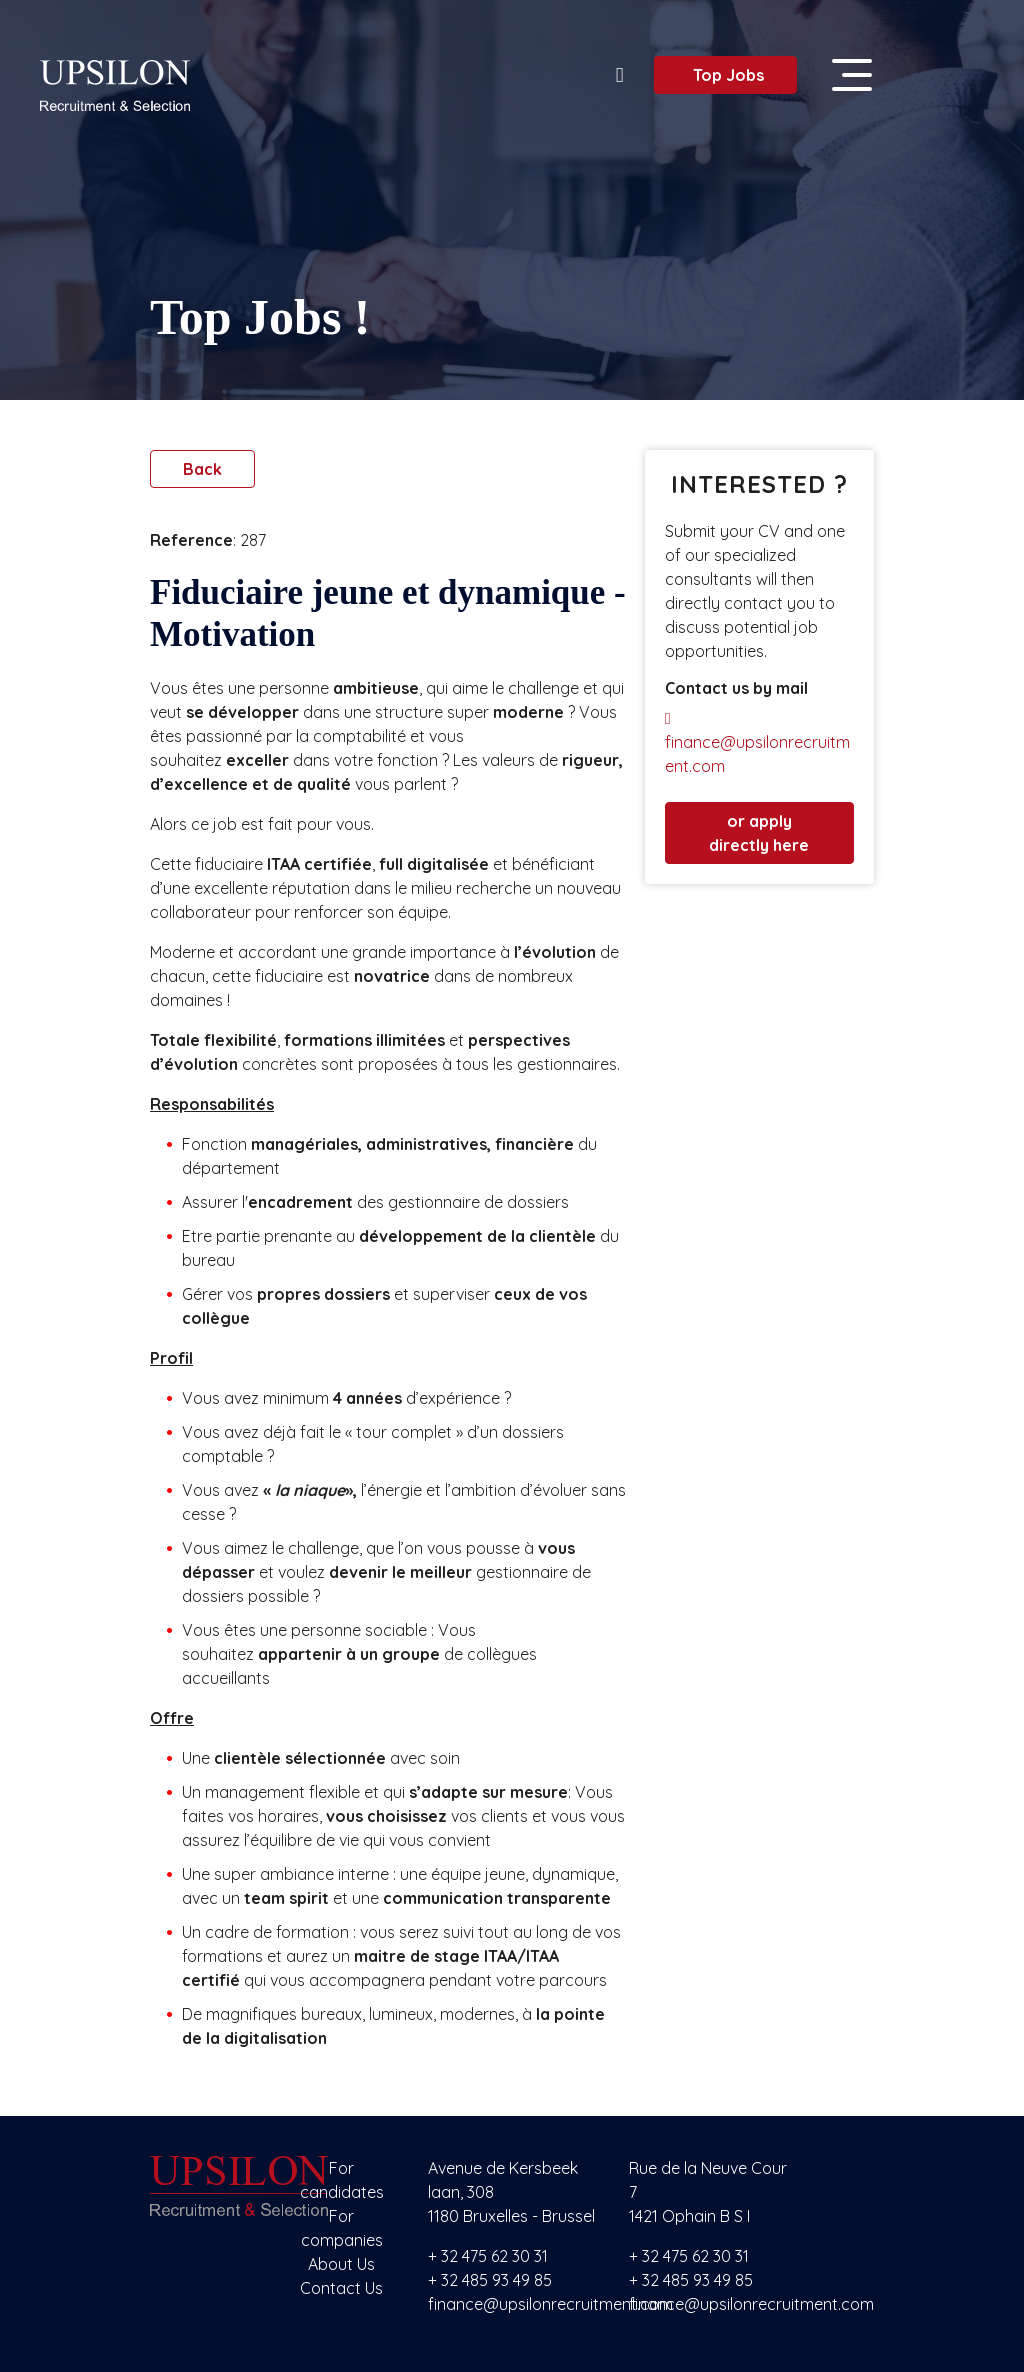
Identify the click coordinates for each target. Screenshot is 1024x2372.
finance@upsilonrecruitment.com (757, 743)
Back (202, 469)
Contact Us (341, 2288)
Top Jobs (720, 75)
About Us (341, 2264)
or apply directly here (759, 833)
